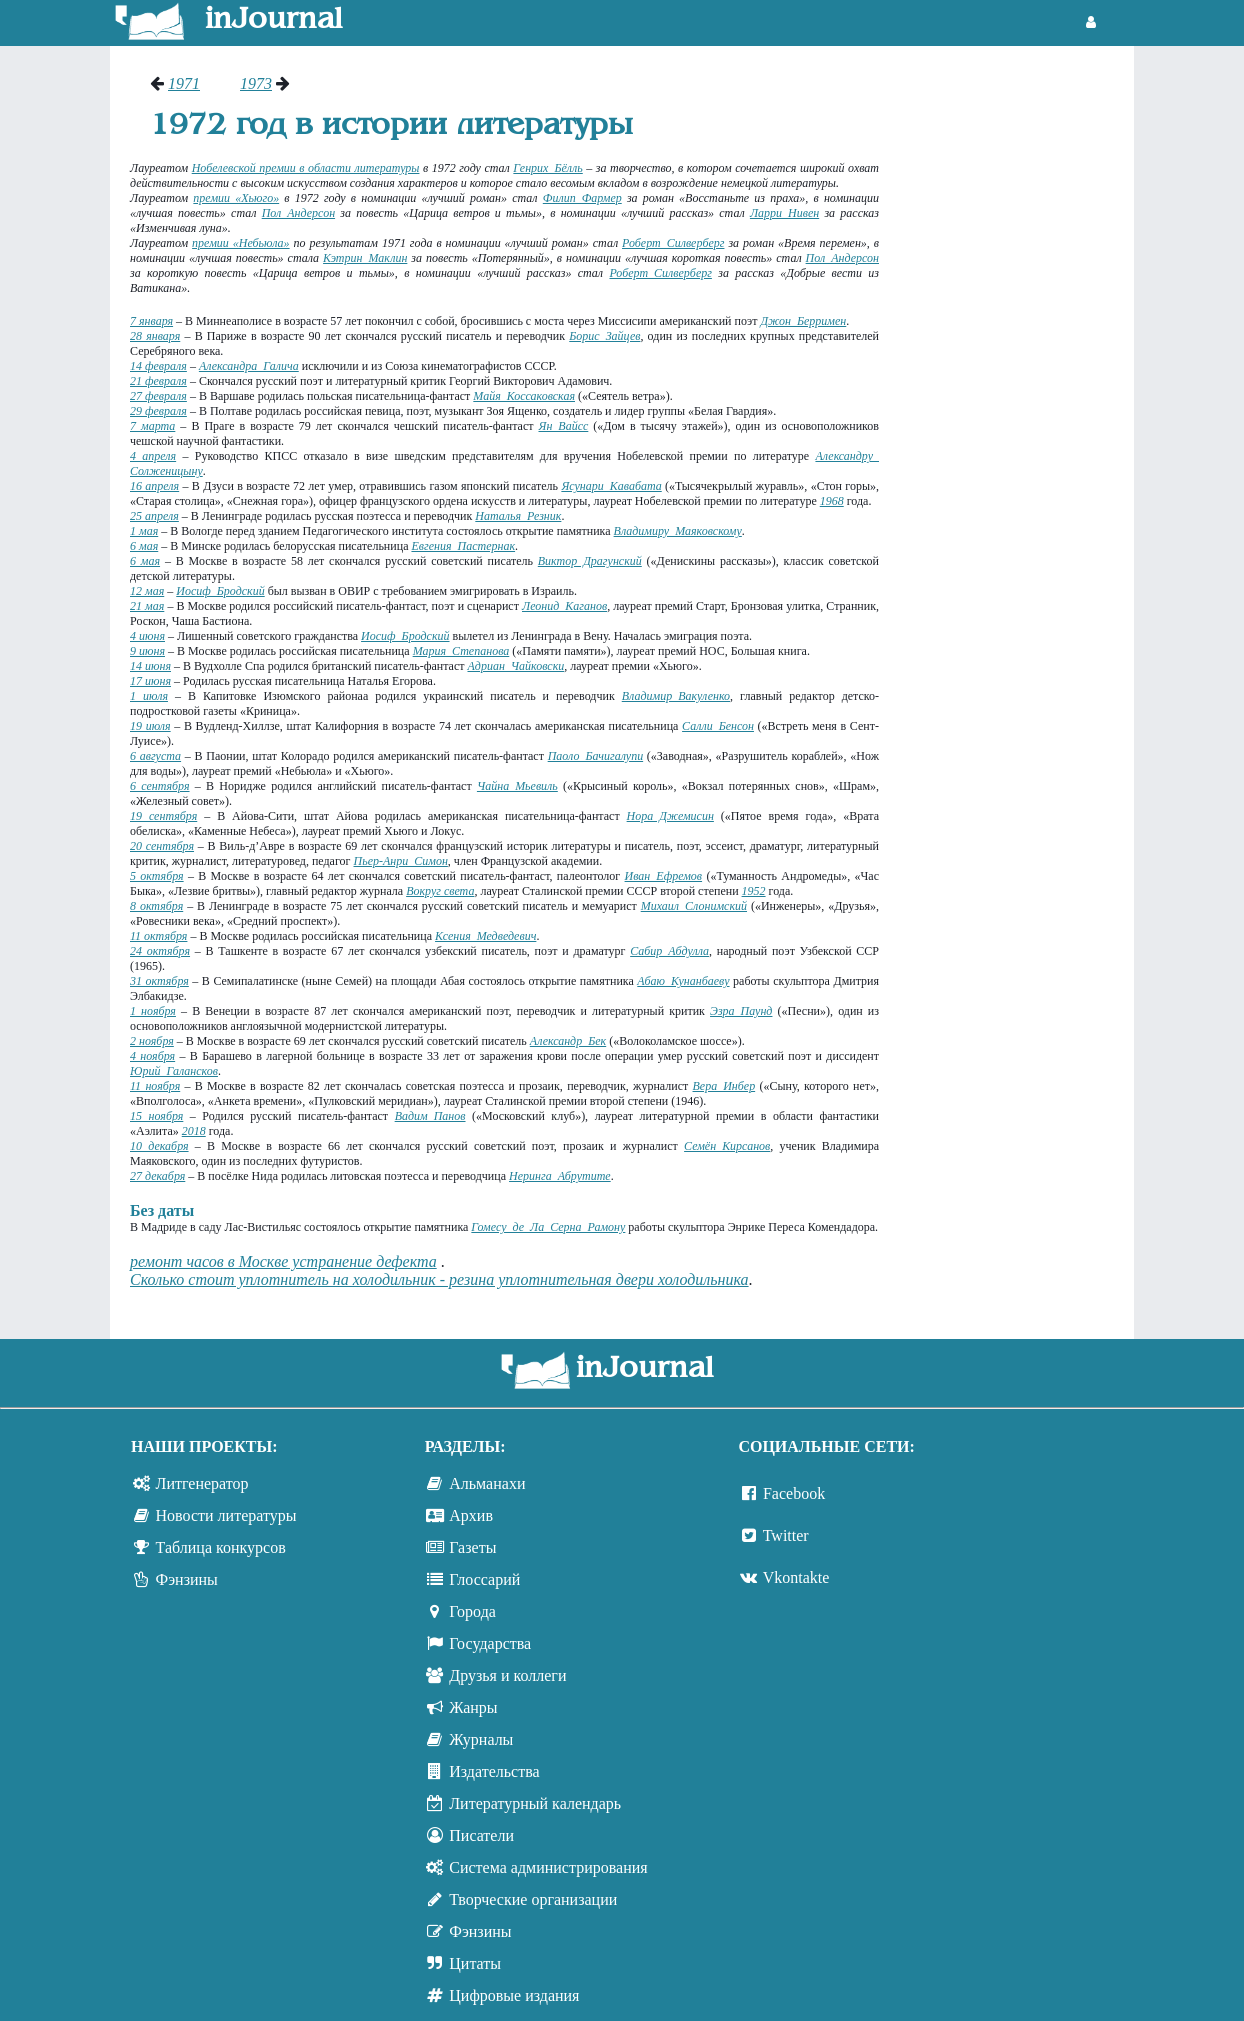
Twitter (786, 1535)
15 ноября (156, 1116)
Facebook (794, 1493)
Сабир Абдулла (669, 951)
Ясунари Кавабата (611, 486)
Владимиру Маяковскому (678, 531)
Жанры (473, 1707)
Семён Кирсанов (727, 1146)
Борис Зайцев (604, 336)
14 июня (150, 666)
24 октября (160, 951)
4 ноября (152, 1056)
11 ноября (155, 1086)
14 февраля (158, 366)
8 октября (156, 906)
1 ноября (153, 1011)
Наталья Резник (518, 516)
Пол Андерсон (298, 213)
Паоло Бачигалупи (595, 756)
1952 (754, 891)
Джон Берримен (804, 321)
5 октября (157, 876)
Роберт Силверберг (673, 243)
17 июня (150, 681)
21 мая (147, 606)
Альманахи (487, 1483)
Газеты (472, 1547)
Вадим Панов (430, 1116)
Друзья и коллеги (507, 1675)
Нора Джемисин (670, 816)
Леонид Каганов (564, 606)
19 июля (150, 726)
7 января (151, 321)
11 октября (158, 936)
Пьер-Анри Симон (401, 861)
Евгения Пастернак (463, 546)
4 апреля (153, 456)
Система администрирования (548, 1867)
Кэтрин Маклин (365, 258)
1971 (184, 83)
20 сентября (162, 846)
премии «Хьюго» (236, 198)
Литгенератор (202, 1483)
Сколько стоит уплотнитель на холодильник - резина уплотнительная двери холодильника (439, 1279)
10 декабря (159, 1146)
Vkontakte (796, 1577)
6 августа (155, 756)
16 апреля (154, 486)
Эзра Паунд (741, 1011)
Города (472, 1611)
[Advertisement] (1016, 375)
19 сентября (163, 816)
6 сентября (160, 786)
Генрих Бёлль (547, 168)
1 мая (144, 531)
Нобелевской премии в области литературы (306, 168)
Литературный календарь (535, 1803)
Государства (490, 1643)
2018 (194, 1131)
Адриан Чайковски (516, 666)
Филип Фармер (582, 198)
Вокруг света (440, 891)
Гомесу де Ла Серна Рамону (548, 1227)
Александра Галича (249, 366)
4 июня (147, 636)
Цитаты (475, 1963)
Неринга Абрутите (560, 1176)
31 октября (159, 981)
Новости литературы (226, 1515)
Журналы (481, 1739)
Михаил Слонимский (694, 906)
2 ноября (152, 1041)
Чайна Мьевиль (517, 786)
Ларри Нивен (784, 213)
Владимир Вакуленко (676, 696)
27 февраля (158, 396)
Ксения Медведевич (485, 936)
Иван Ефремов (664, 876)
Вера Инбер (724, 1086)
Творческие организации (533, 1899)
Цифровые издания (514, 1995)
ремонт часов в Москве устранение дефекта (283, 1261)
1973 (256, 83)
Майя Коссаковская (524, 396)
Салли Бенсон (718, 726)
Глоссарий (484, 1579)
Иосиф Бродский (220, 591)
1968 (832, 501)
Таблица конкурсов (221, 1547)
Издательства (494, 1771)
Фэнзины (187, 1579)
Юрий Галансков (174, 1071)
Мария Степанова (461, 651)
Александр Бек (568, 1041)
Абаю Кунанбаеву (683, 981)
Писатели (481, 1835)
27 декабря (157, 1176)
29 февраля (158, 411)
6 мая (144, 546)
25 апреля (154, 516)
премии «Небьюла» (240, 243)
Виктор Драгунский (590, 561)
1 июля (149, 696)
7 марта (152, 426)
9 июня (147, 651)
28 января (155, 336)
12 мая (147, 591)
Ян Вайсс (564, 426)
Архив (471, 1515)
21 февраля (158, 381)
